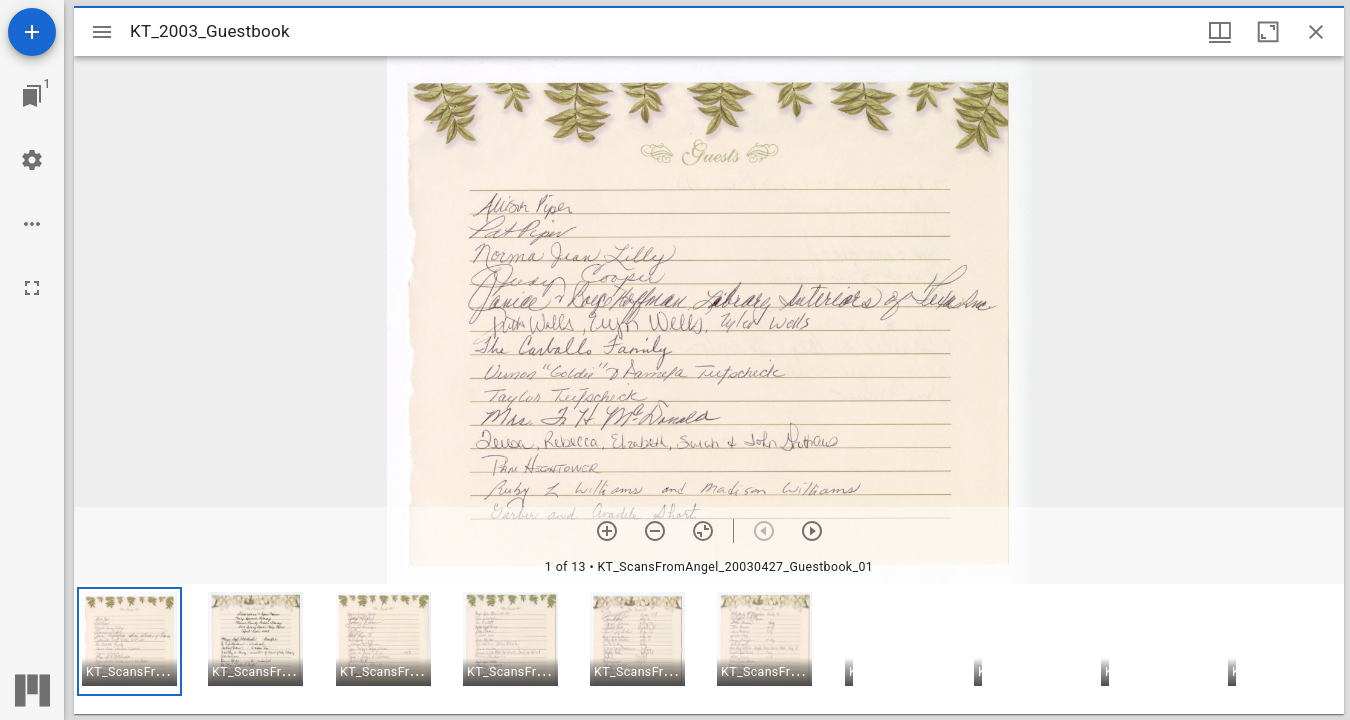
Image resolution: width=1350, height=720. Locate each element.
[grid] (709, 649)
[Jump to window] (32, 96)
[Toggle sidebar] (102, 32)
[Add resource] (32, 32)
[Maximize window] (1268, 32)
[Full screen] (32, 288)
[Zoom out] (655, 531)
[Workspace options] (32, 224)
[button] (129, 641)
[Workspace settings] (32, 160)
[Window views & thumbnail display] (1220, 32)
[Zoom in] (607, 531)
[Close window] (1316, 32)
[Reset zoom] (703, 531)
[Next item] (812, 531)
